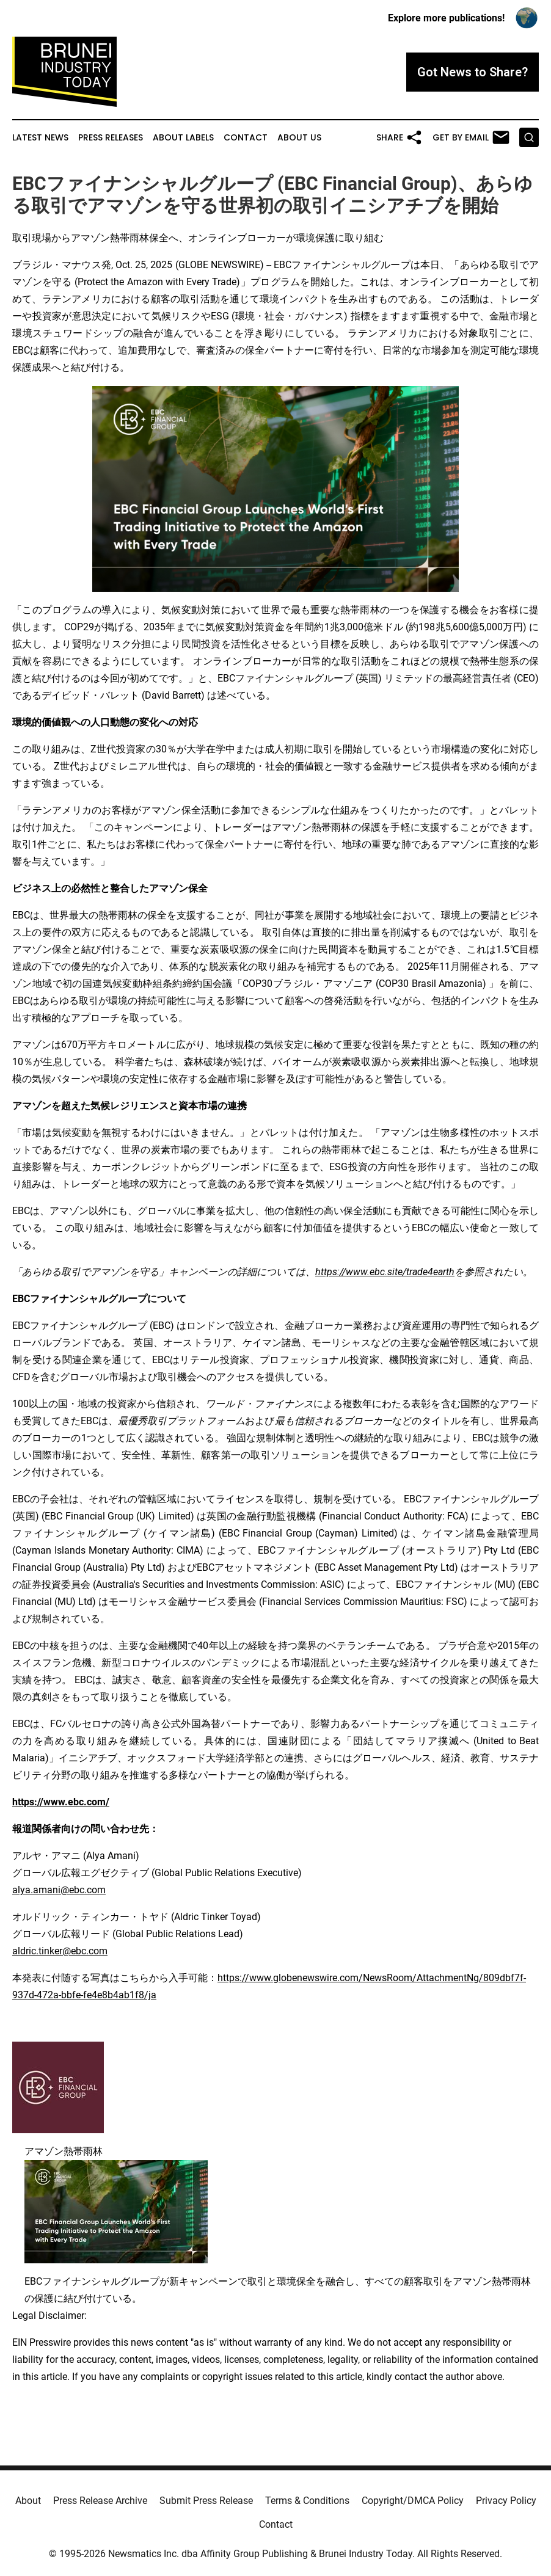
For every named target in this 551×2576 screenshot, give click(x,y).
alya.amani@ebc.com (59, 1890)
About (28, 2500)
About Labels (183, 138)
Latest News (40, 138)
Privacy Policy (506, 2500)
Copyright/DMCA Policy (413, 2500)
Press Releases (110, 138)
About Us (299, 138)
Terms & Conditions (307, 2500)
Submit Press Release (206, 2500)
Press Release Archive (100, 2500)
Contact (246, 138)
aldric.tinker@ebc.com (60, 1951)
